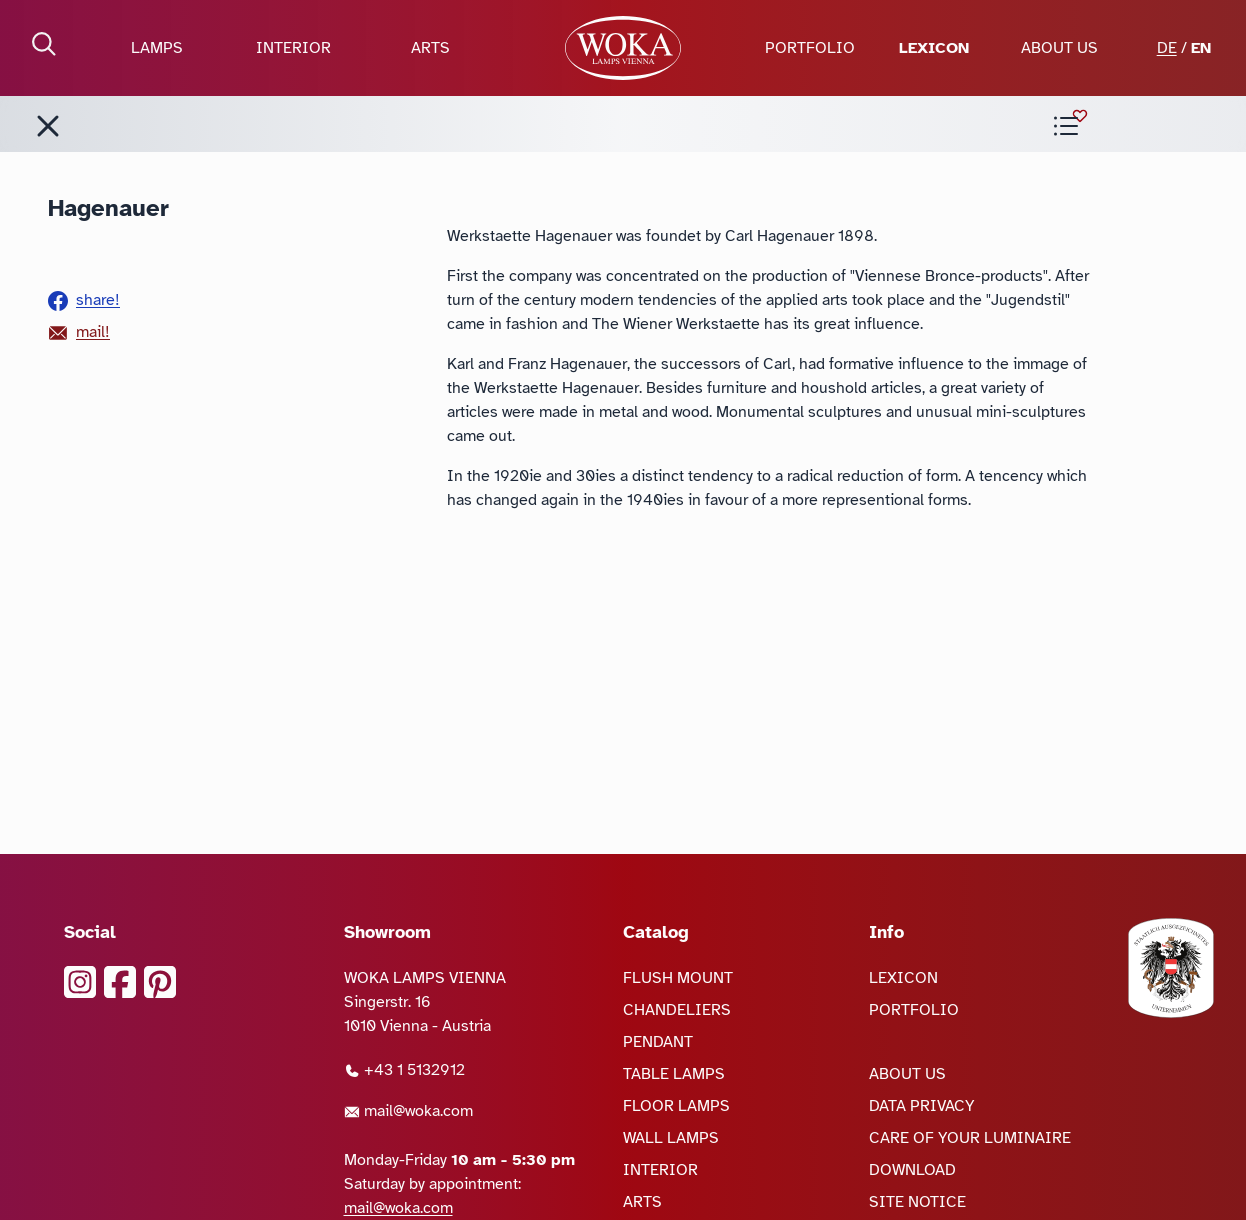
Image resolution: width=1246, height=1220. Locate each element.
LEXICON (934, 48)
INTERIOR (293, 48)
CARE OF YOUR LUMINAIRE (970, 1138)
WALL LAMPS (671, 1138)
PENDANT (658, 1042)
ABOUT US (1059, 48)
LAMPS (157, 48)
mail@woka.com (408, 1111)
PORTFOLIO (810, 48)
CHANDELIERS (677, 1010)
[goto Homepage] (622, 48)
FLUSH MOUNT (678, 978)
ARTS (430, 48)
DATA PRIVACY (922, 1106)
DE (1167, 48)
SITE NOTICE (917, 1202)
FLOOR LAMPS (676, 1106)
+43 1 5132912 (404, 1070)
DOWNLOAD (912, 1170)
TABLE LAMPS (674, 1074)
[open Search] (44, 44)
